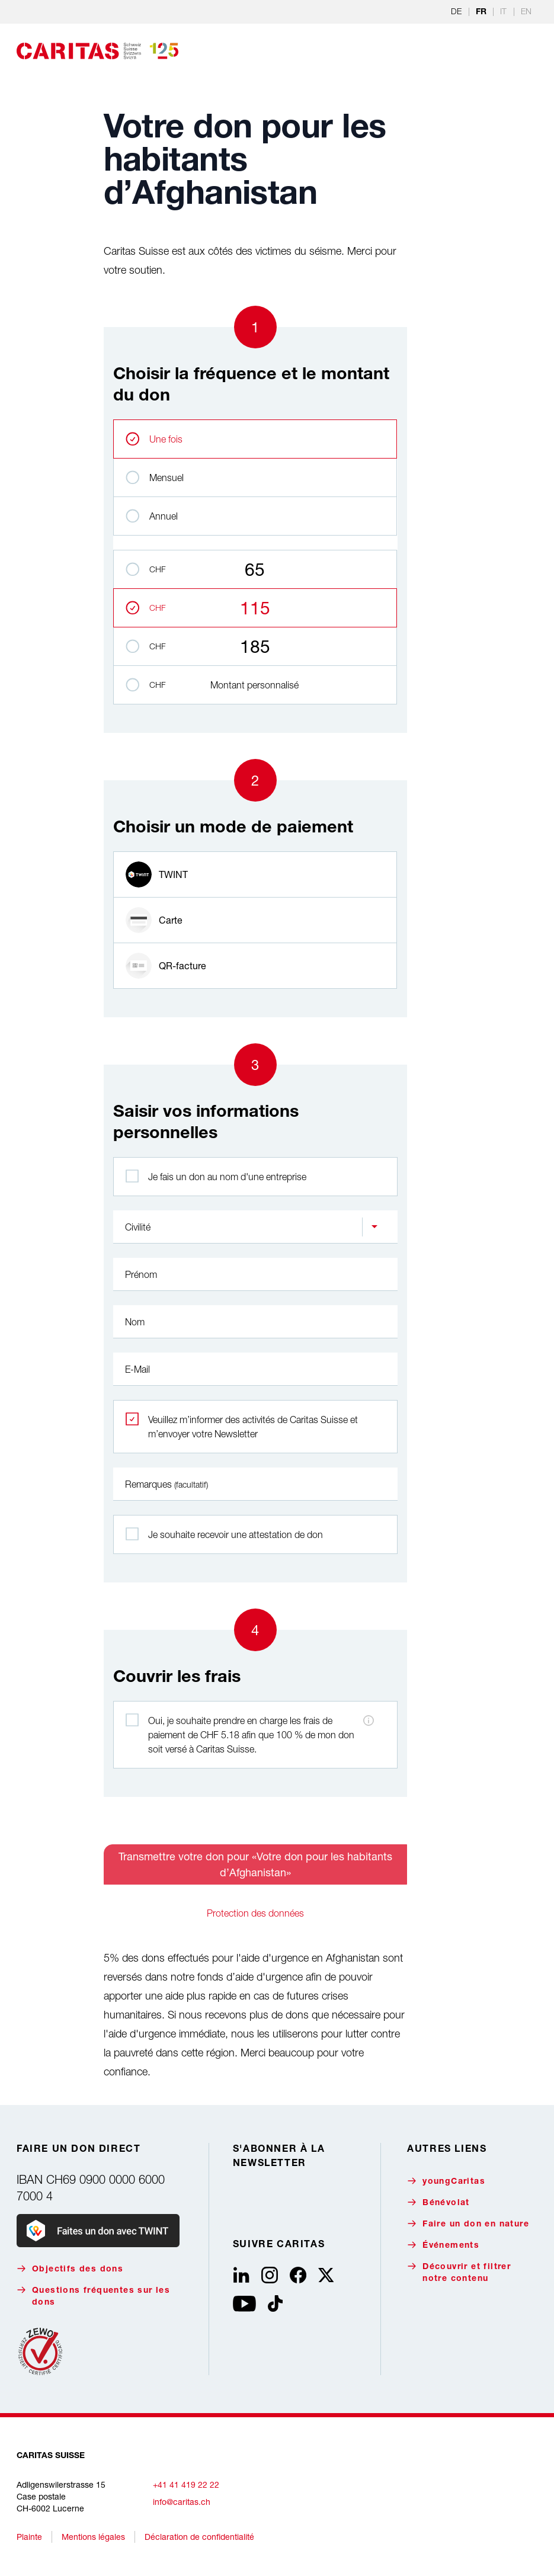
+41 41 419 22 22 (186, 2484)
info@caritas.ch (181, 2502)
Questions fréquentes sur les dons (93, 2296)
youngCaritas (446, 2181)
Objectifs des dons (70, 2269)
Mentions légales (93, 2537)
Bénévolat (438, 2202)
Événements (443, 2245)
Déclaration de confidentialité (199, 2537)
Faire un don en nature (468, 2224)
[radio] (255, 874)
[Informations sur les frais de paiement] (368, 1720)
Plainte (29, 2537)
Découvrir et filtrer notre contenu (459, 2272)
